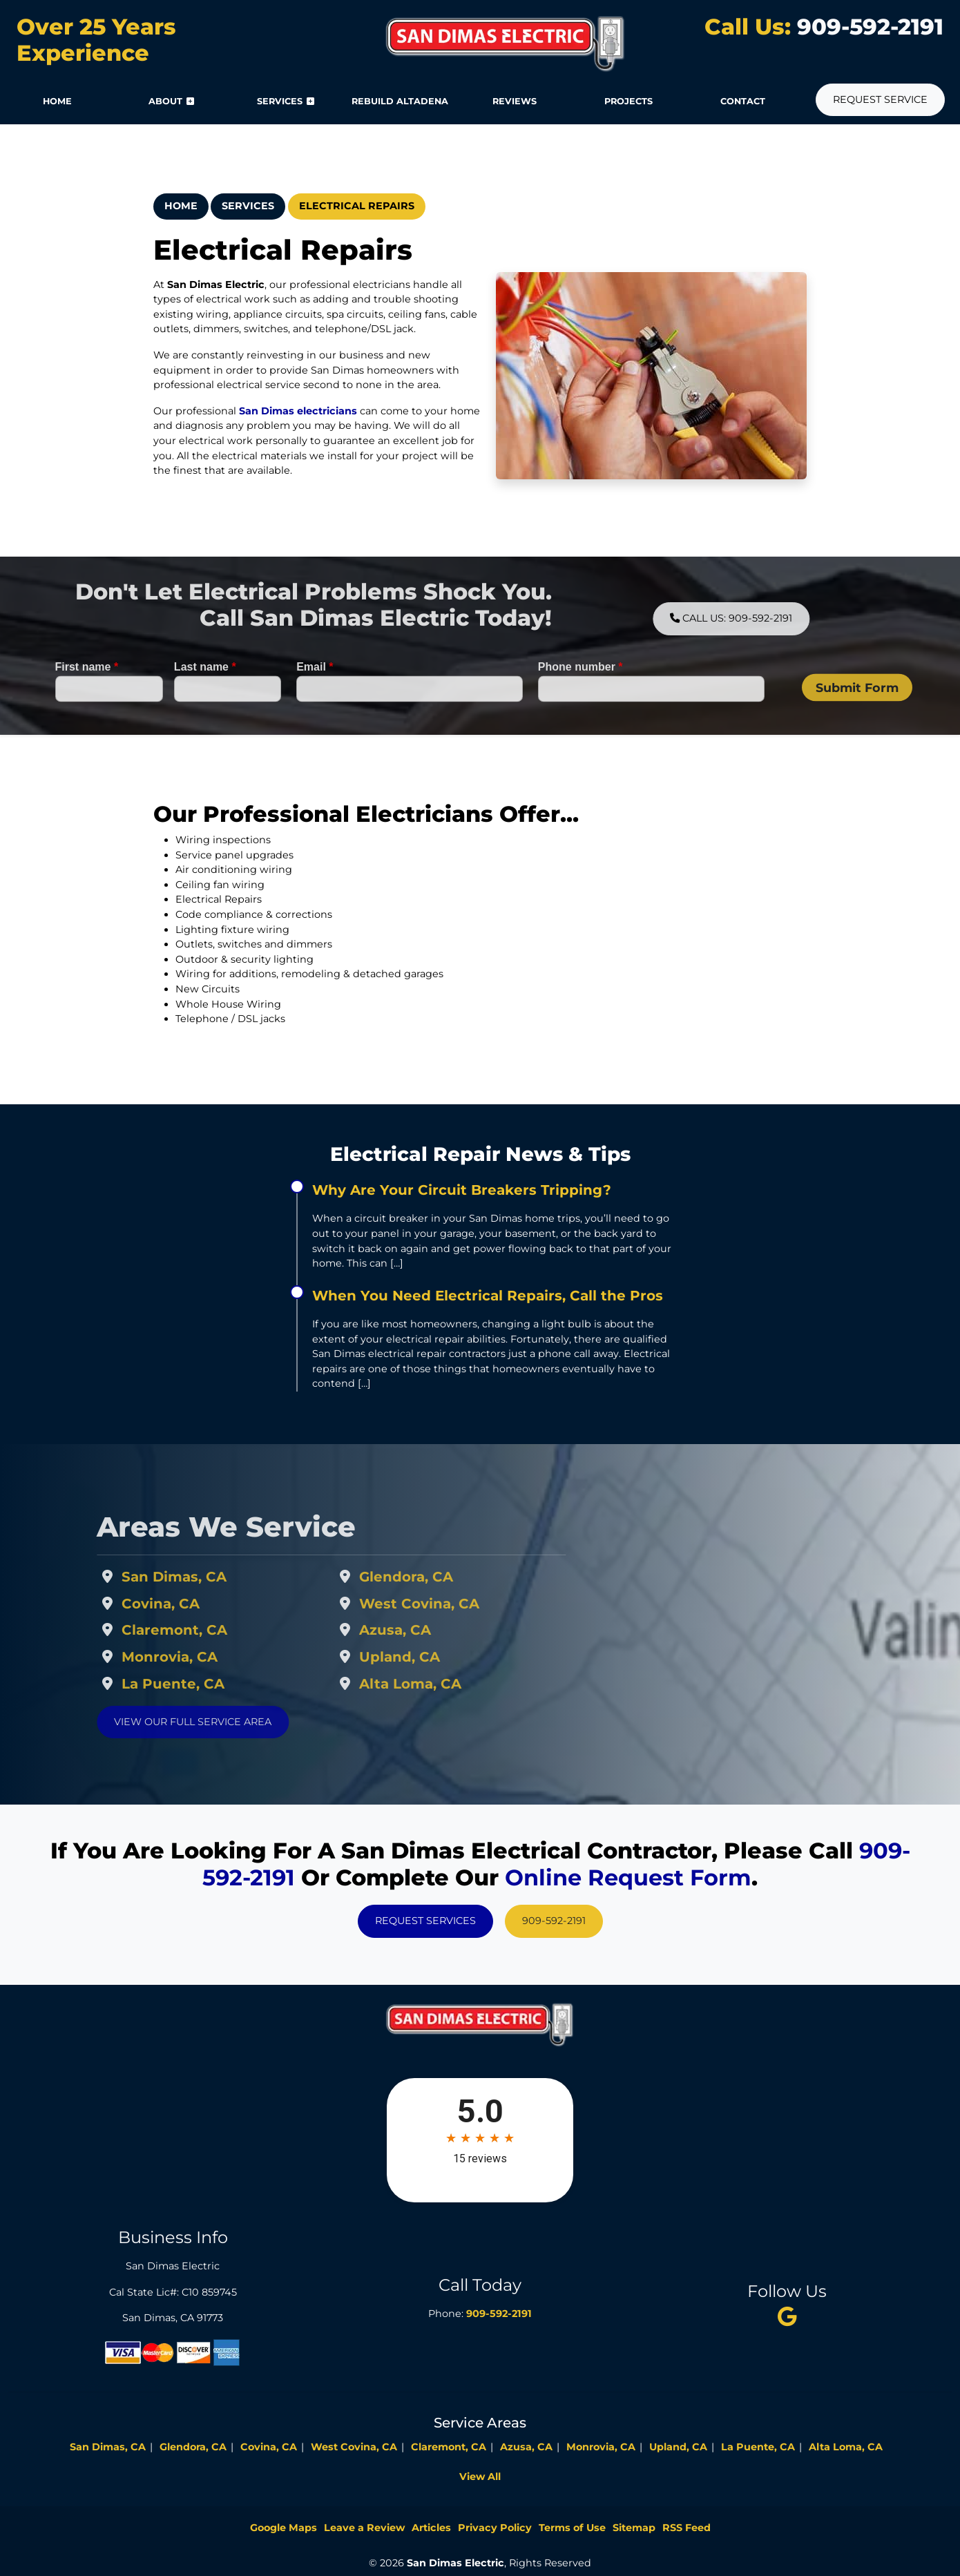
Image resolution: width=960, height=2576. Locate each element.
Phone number (580, 703)
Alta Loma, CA (446, 1683)
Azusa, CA (431, 1630)
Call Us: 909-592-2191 (767, 618)
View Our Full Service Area (228, 1721)
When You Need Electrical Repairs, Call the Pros (487, 1295)
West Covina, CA (455, 1603)
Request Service (880, 99)
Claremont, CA (210, 1630)
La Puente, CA (208, 1683)
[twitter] (787, 2316)
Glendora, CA (442, 1576)
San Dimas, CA (209, 1576)
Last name (205, 703)
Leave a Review (364, 2527)
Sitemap (634, 2527)
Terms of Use (572, 2527)
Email (314, 703)
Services (248, 206)
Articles (431, 2527)
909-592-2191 (867, 26)
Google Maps (283, 2527)
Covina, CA (196, 1603)
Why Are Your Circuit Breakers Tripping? (461, 1190)
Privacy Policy (495, 2527)
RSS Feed (686, 2527)
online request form (628, 1877)
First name (87, 703)
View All (480, 2476)
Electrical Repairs (356, 206)
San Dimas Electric (455, 2563)
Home (181, 206)
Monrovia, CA (205, 1657)
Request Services (425, 1920)
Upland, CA (435, 1657)
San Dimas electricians (296, 411)
